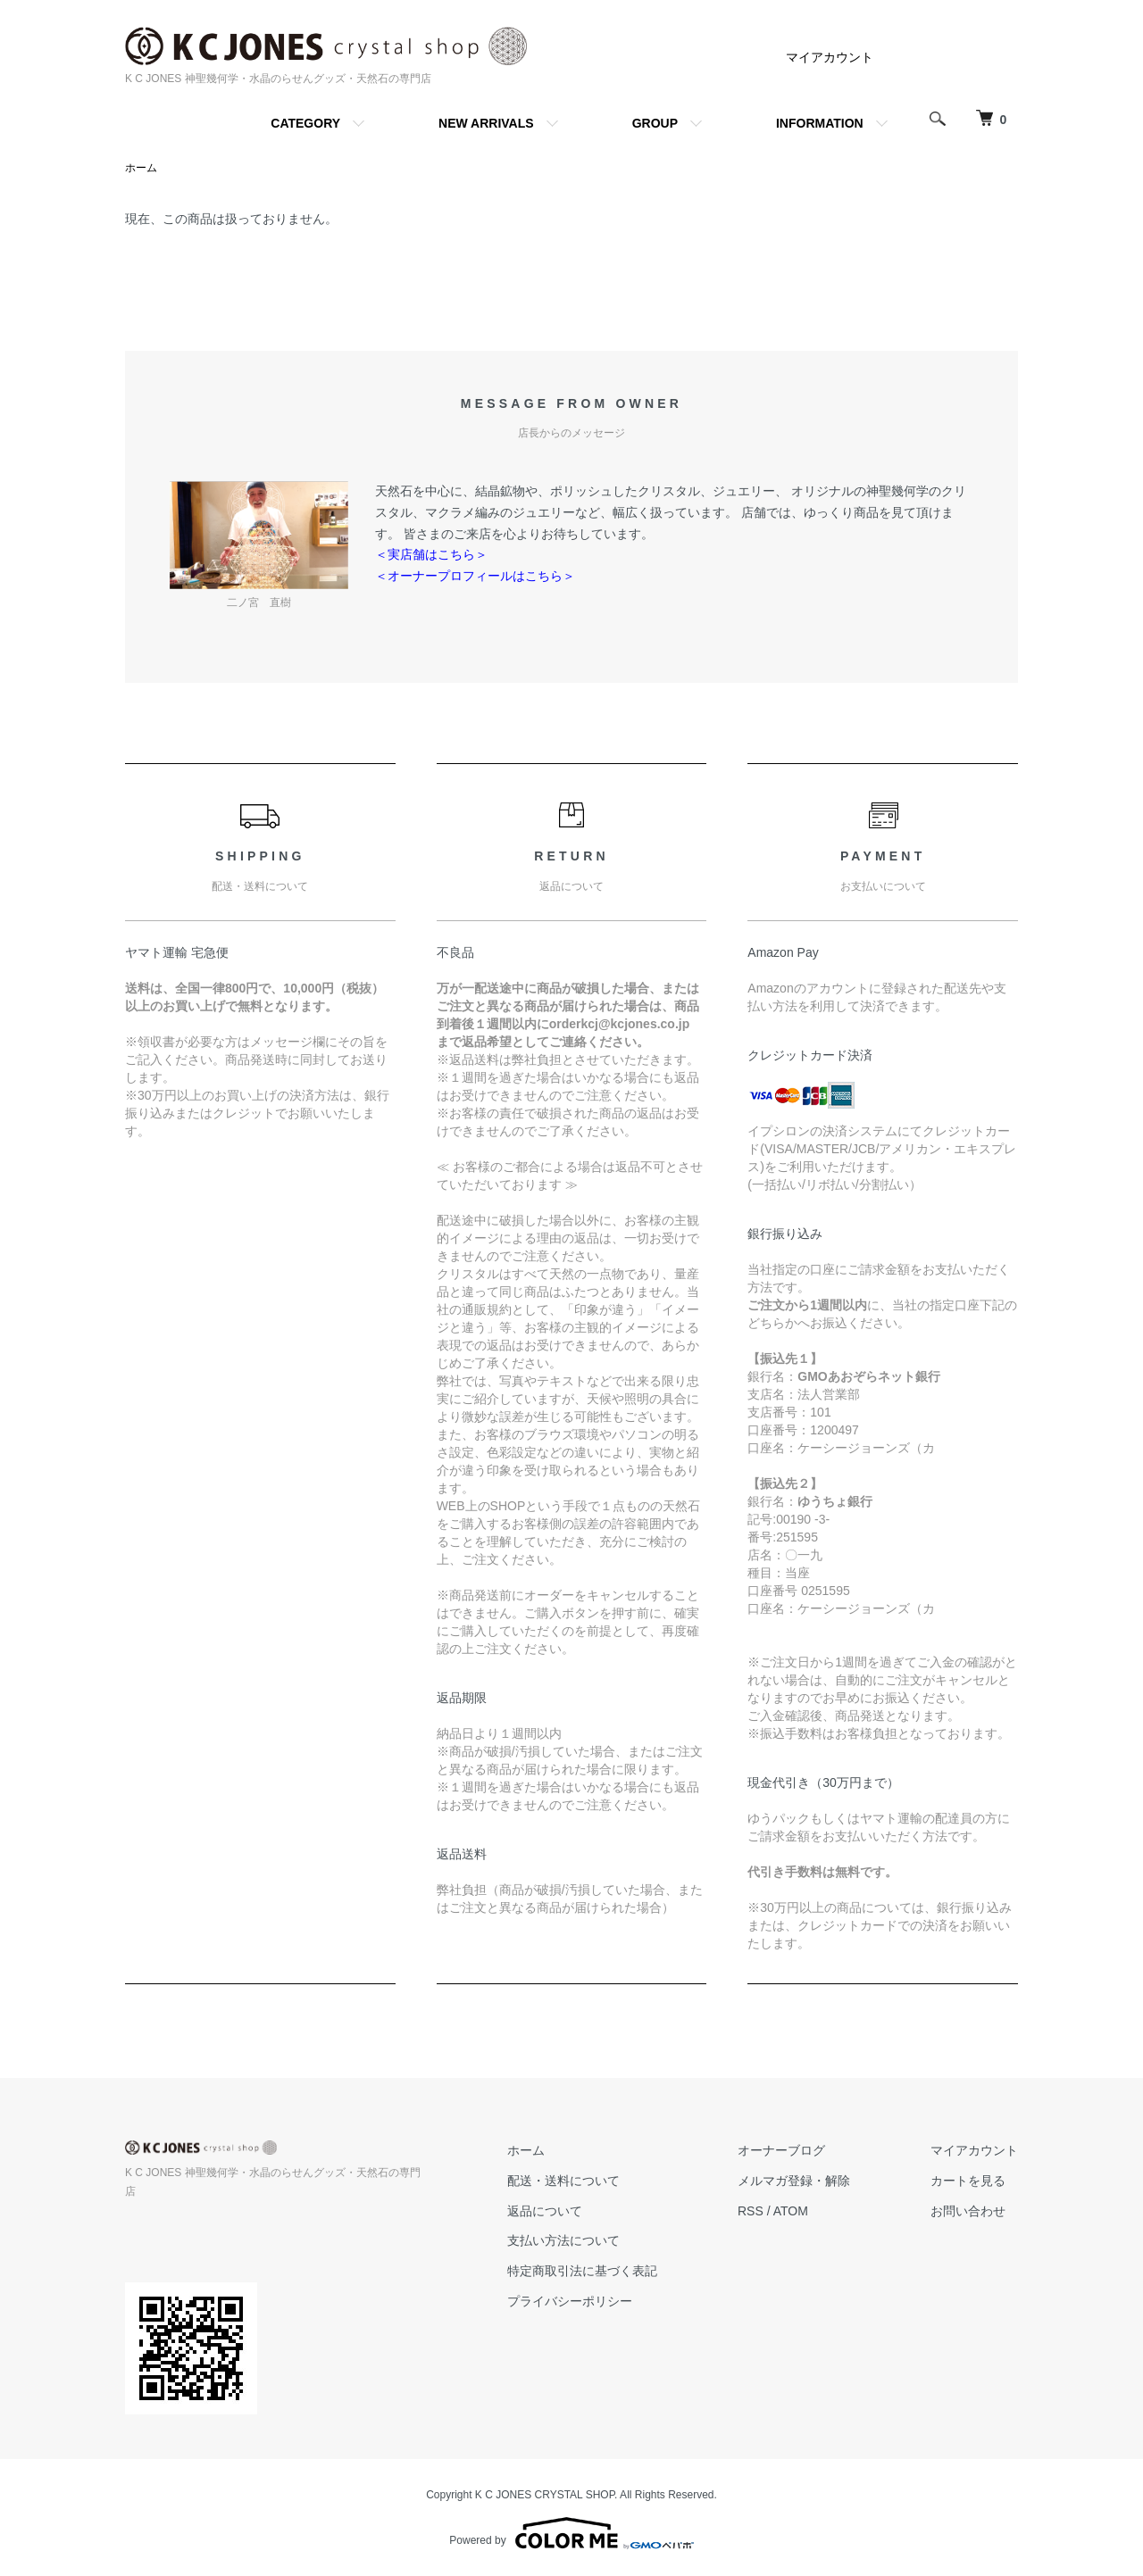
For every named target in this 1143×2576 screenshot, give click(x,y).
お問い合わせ (967, 2211)
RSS (750, 2211)
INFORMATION (820, 123)
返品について (544, 2211)
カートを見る (967, 2180)
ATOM (790, 2211)
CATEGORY (305, 123)
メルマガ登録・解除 (794, 2180)
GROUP (655, 123)
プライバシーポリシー (569, 2301)
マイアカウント (829, 57)
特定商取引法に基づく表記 (582, 2271)
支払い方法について (563, 2240)
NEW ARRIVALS (486, 123)
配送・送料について (563, 2180)
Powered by (571, 2533)
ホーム (141, 168)
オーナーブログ (781, 2150)
